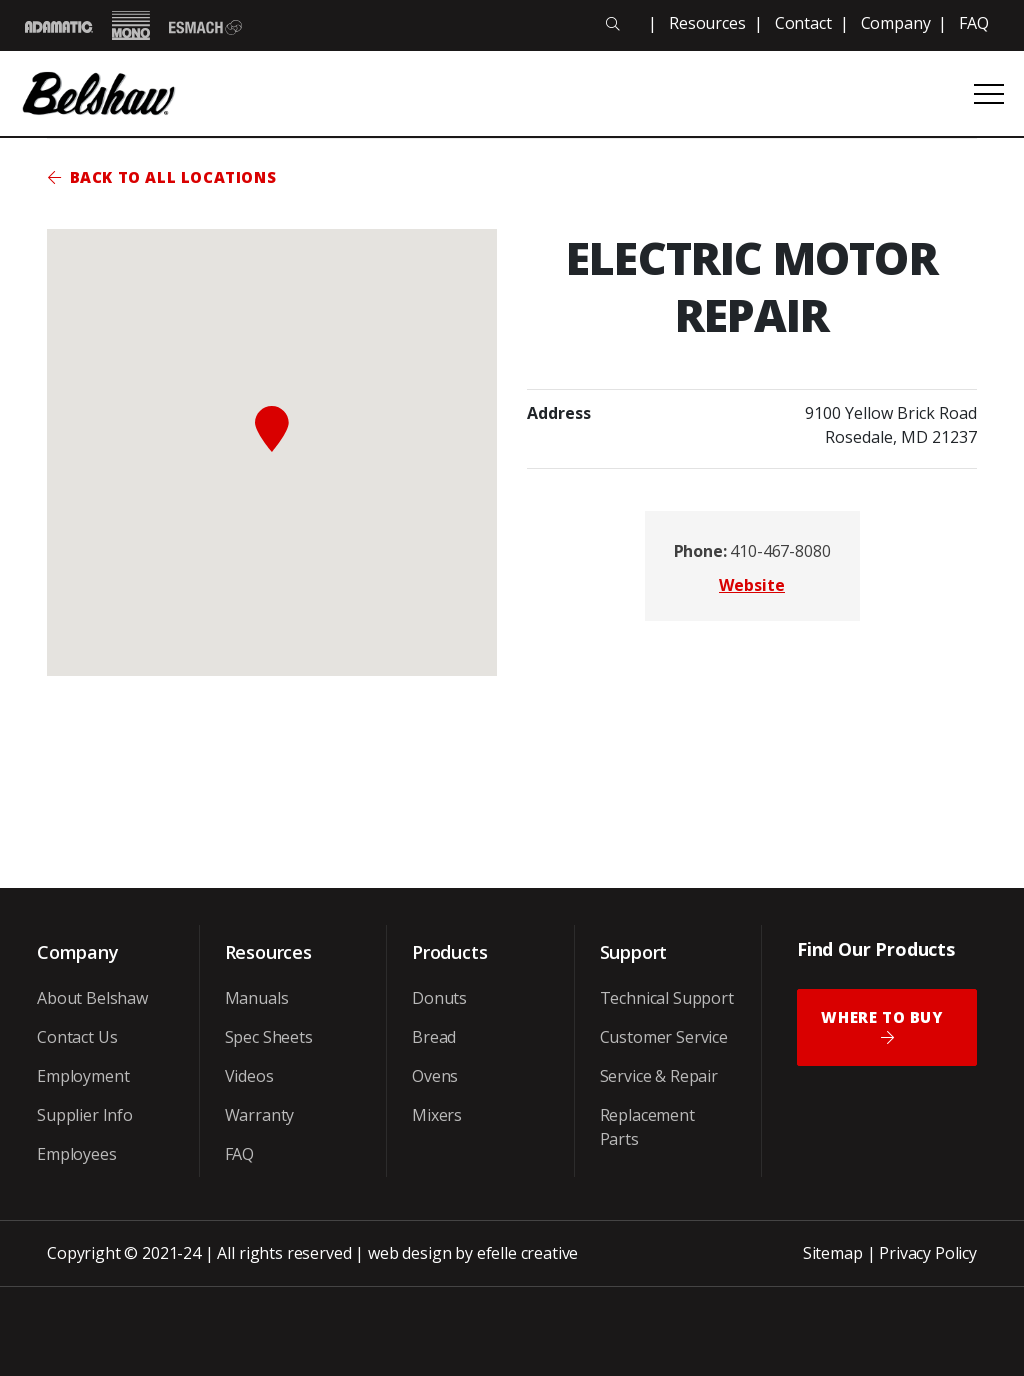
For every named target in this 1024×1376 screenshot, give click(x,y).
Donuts (439, 998)
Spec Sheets (269, 1037)
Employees (77, 1154)
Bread (434, 1037)
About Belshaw (92, 998)
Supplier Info (85, 1115)
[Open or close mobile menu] (989, 94)
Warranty (260, 1115)
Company (896, 23)
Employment (83, 1076)
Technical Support (667, 998)
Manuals (257, 998)
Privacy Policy (928, 1253)
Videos (249, 1076)
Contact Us (77, 1037)
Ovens (435, 1076)
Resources (707, 23)
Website (752, 585)
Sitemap (833, 1253)
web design (409, 1253)
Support (634, 952)
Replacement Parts (647, 1127)
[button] (272, 429)
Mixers (437, 1115)
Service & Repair (659, 1076)
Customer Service (664, 1037)
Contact (803, 23)
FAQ (974, 23)
